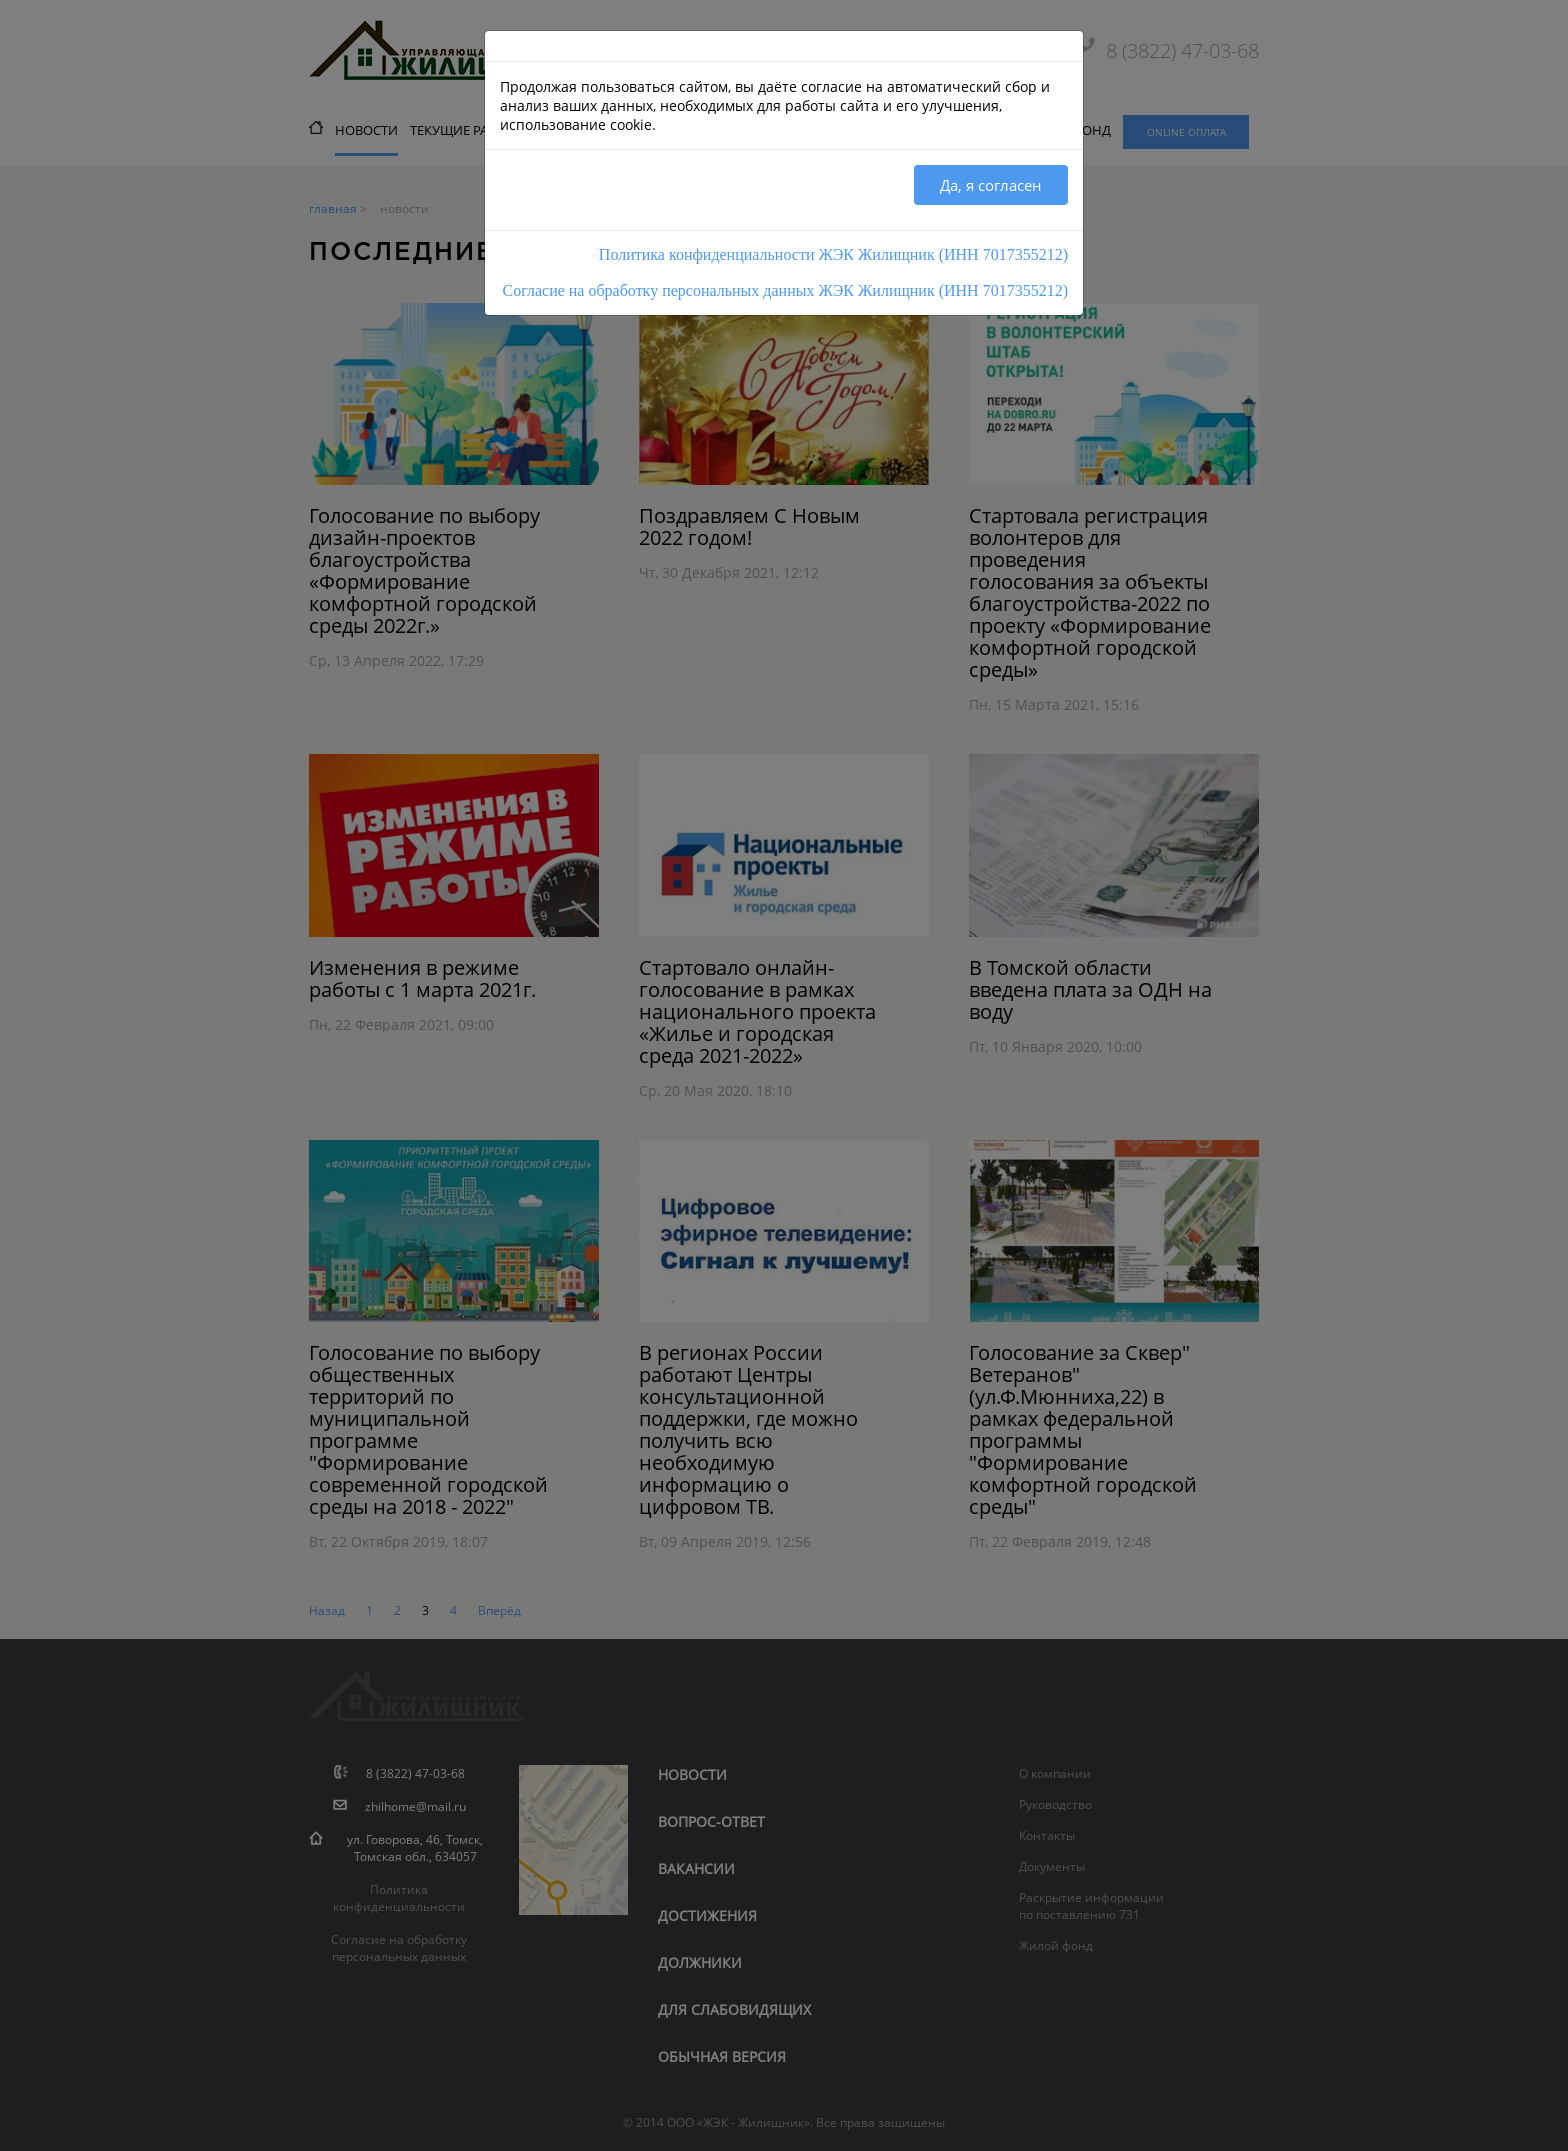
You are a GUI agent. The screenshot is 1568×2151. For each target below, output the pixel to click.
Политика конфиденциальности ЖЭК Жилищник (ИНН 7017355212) (833, 254)
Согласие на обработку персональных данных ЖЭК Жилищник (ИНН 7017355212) (785, 290)
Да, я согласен (991, 185)
